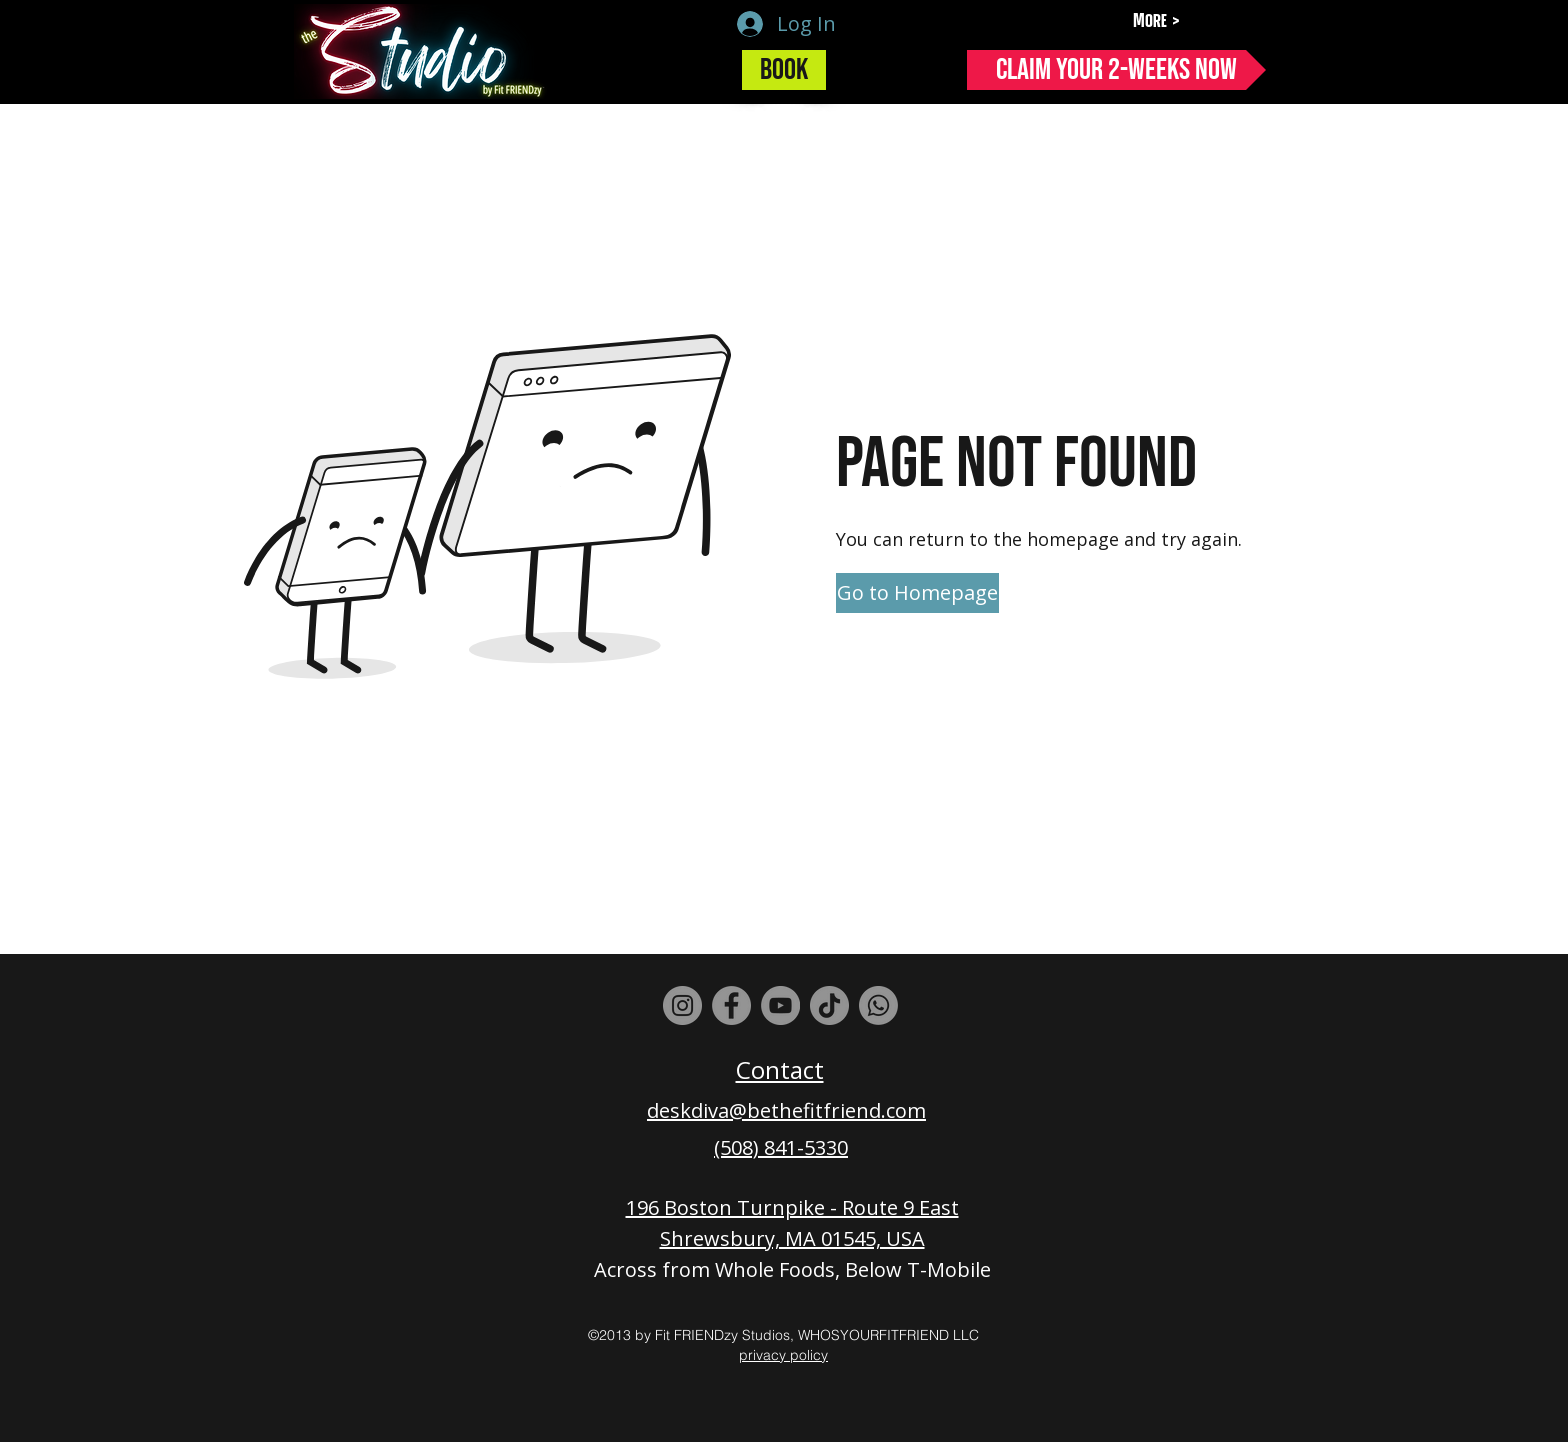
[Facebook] (731, 1005)
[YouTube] (780, 1005)
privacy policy (783, 1355)
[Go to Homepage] (917, 593)
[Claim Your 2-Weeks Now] (1116, 70)
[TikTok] (829, 1005)
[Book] (784, 70)
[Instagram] (682, 1005)
